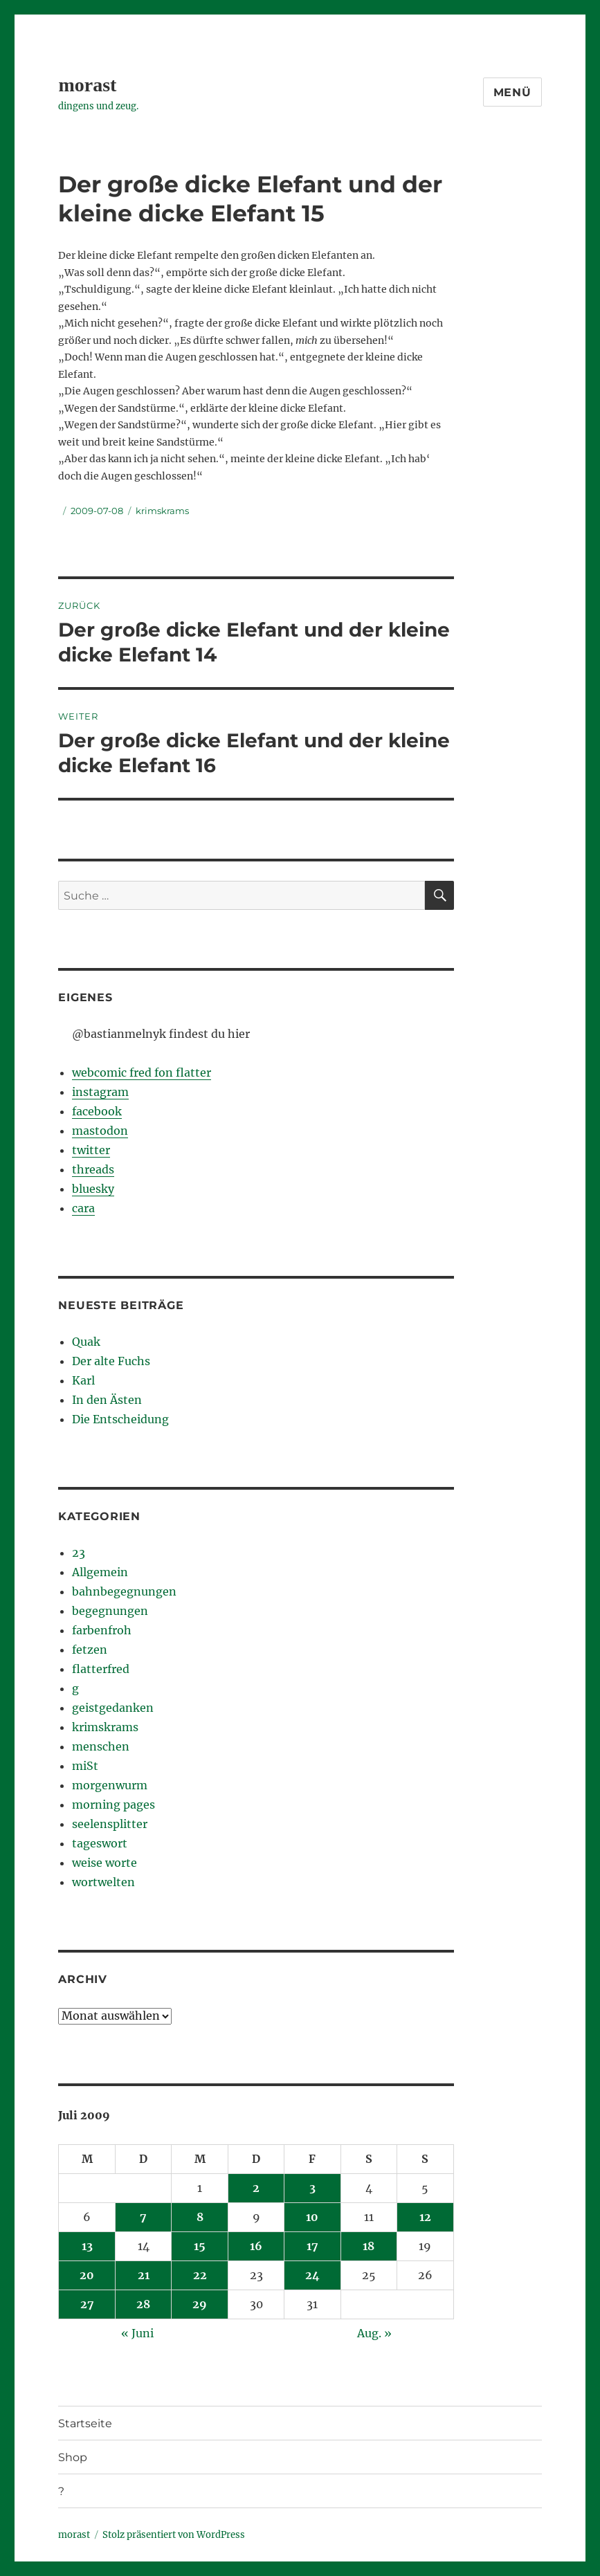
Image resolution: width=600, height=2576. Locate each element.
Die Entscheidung (120, 1419)
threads (93, 1169)
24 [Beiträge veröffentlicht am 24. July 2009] (312, 2275)
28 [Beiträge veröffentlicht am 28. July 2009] (143, 2304)
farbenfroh (101, 1630)
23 (78, 1553)
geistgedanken (113, 1708)
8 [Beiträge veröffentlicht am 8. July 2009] (200, 2217)
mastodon (100, 1131)
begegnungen (110, 1611)
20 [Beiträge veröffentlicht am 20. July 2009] (87, 2275)
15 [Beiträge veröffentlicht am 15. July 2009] (200, 2246)
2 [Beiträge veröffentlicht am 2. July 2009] (256, 2188)
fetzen (89, 1649)
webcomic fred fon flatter (141, 1072)
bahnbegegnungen (124, 1591)
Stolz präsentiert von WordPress (173, 2535)
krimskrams (162, 510)
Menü (512, 92)
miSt (85, 1766)
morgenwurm (109, 1785)
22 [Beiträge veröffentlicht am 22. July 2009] (200, 2275)
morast (87, 84)
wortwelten (103, 1882)
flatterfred (100, 1669)
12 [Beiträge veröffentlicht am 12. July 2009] (425, 2217)
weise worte (104, 1863)
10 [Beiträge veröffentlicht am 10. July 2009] (312, 2217)
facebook (97, 1111)
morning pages (113, 1804)
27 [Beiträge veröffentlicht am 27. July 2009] (87, 2304)
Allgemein (100, 1572)
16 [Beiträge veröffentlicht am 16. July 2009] (256, 2246)
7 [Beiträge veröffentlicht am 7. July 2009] (143, 2217)
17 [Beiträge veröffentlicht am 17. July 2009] (312, 2246)
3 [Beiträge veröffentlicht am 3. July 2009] (312, 2188)
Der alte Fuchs (111, 1361)
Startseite (85, 2423)
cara (83, 1208)
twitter (91, 1150)
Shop (72, 2457)
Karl (83, 1380)
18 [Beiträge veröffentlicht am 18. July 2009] (368, 2246)
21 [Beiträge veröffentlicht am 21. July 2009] (143, 2275)
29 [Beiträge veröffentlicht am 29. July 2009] (199, 2304)
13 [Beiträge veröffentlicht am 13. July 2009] (87, 2246)
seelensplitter (109, 1824)
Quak (86, 1342)
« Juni (137, 2333)
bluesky (93, 1189)
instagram (100, 1092)
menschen (100, 1746)
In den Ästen (107, 1400)
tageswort (99, 1843)
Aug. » (374, 2333)
